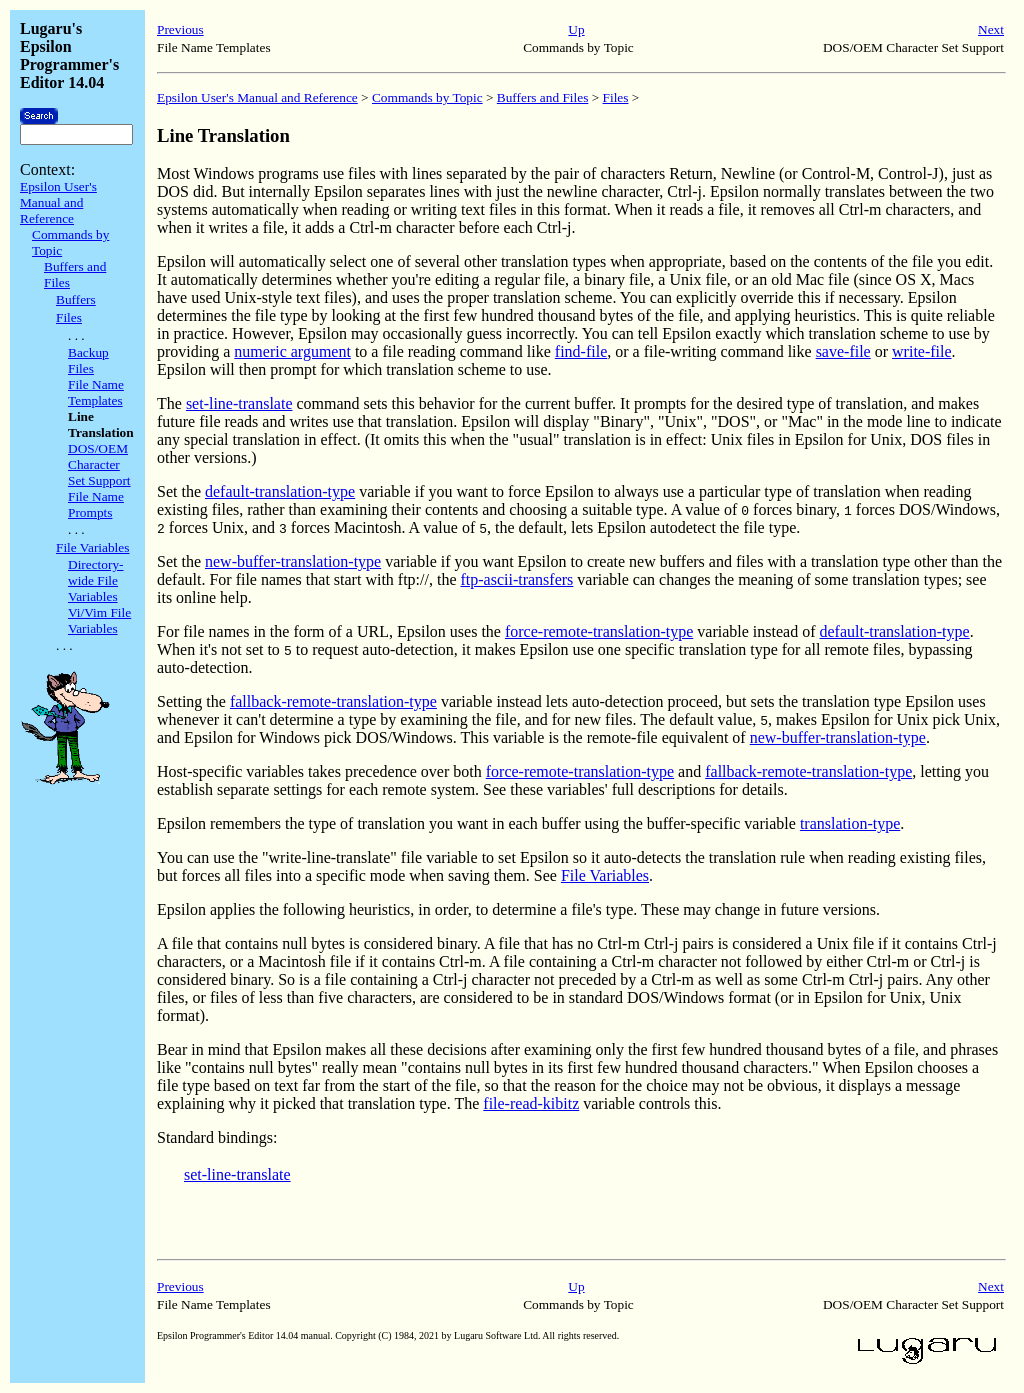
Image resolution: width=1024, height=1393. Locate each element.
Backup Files (88, 360)
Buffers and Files (543, 97)
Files (69, 317)
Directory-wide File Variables (96, 580)
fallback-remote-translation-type (333, 701)
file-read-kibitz (531, 1103)
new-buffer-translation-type (293, 561)
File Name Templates (96, 392)
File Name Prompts (96, 504)
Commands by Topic (427, 97)
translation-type (850, 823)
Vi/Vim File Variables (99, 620)
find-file (581, 351)
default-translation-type (280, 491)
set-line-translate (239, 403)
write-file (922, 351)
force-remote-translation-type (599, 631)
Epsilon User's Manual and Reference (58, 202)
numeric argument (292, 351)
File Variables (92, 547)
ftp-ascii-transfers (516, 579)
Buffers (76, 299)
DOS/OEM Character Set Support (99, 464)
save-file (843, 351)
